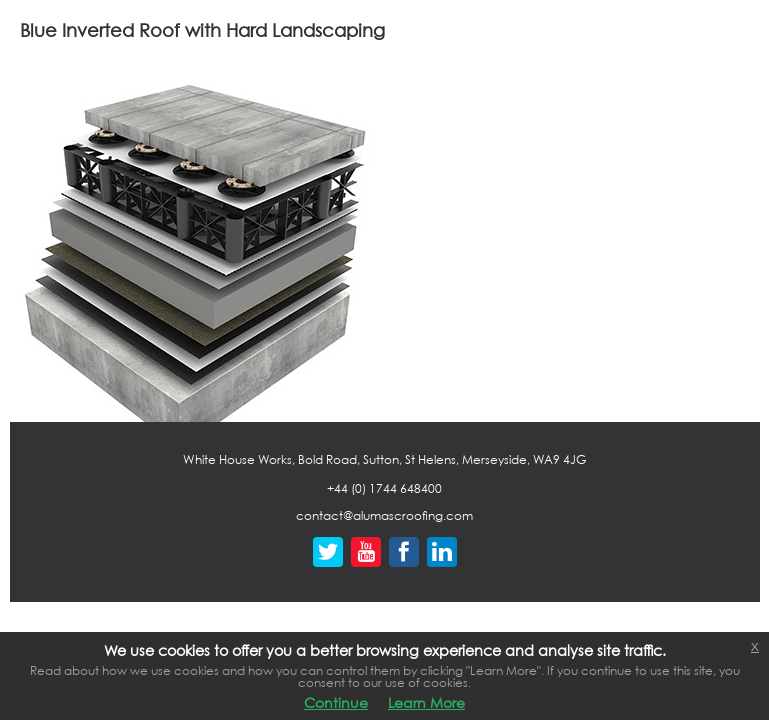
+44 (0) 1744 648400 (384, 488)
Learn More (426, 702)
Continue (336, 702)
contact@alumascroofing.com (384, 515)
